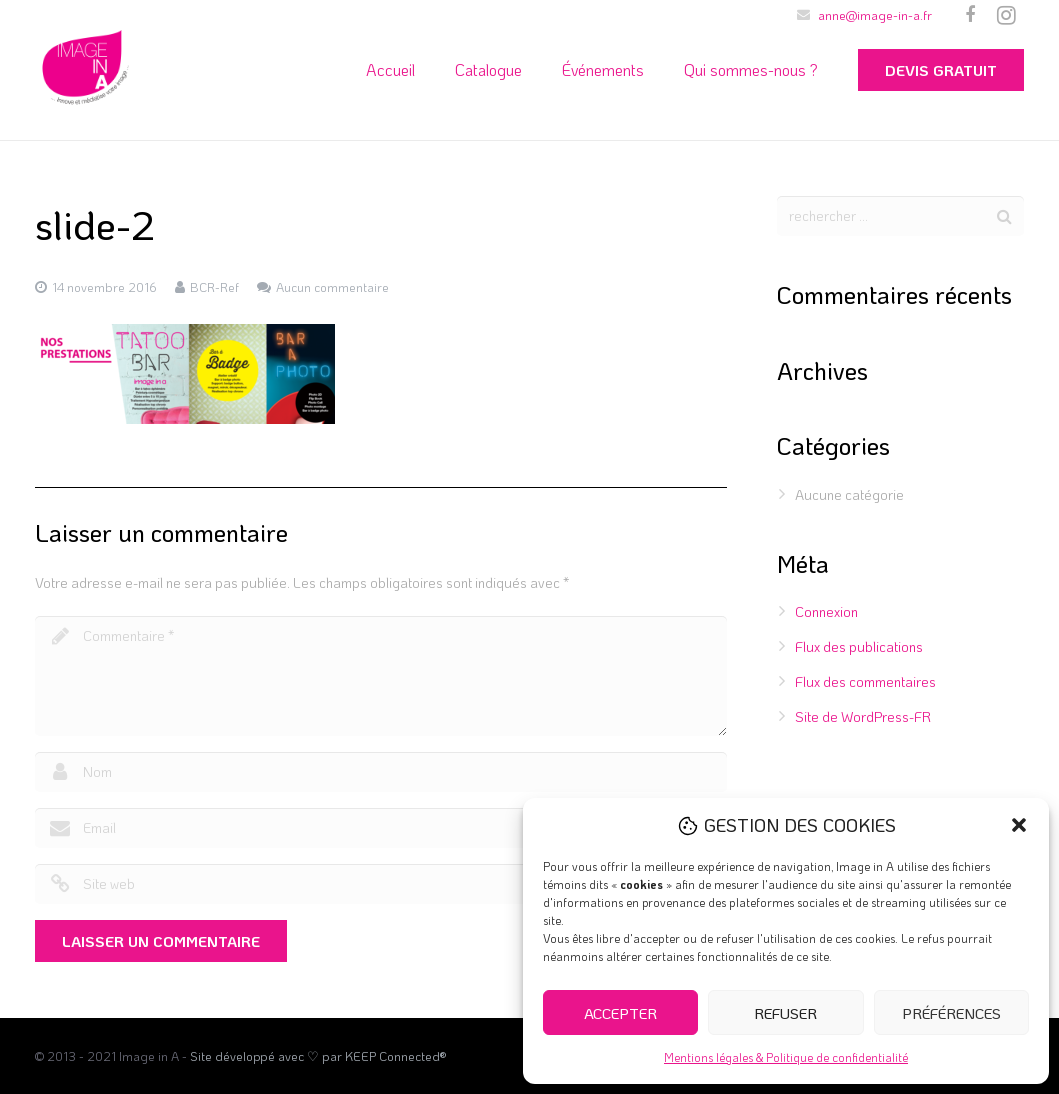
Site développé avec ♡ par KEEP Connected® (318, 1056)
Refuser (785, 1013)
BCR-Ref (214, 287)
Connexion (826, 611)
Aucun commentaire (332, 287)
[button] (1019, 825)
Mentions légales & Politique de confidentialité (786, 1057)
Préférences (951, 1013)
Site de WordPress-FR (863, 716)
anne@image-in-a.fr (875, 14)
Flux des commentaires (865, 681)
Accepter (620, 1013)
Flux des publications (859, 646)
